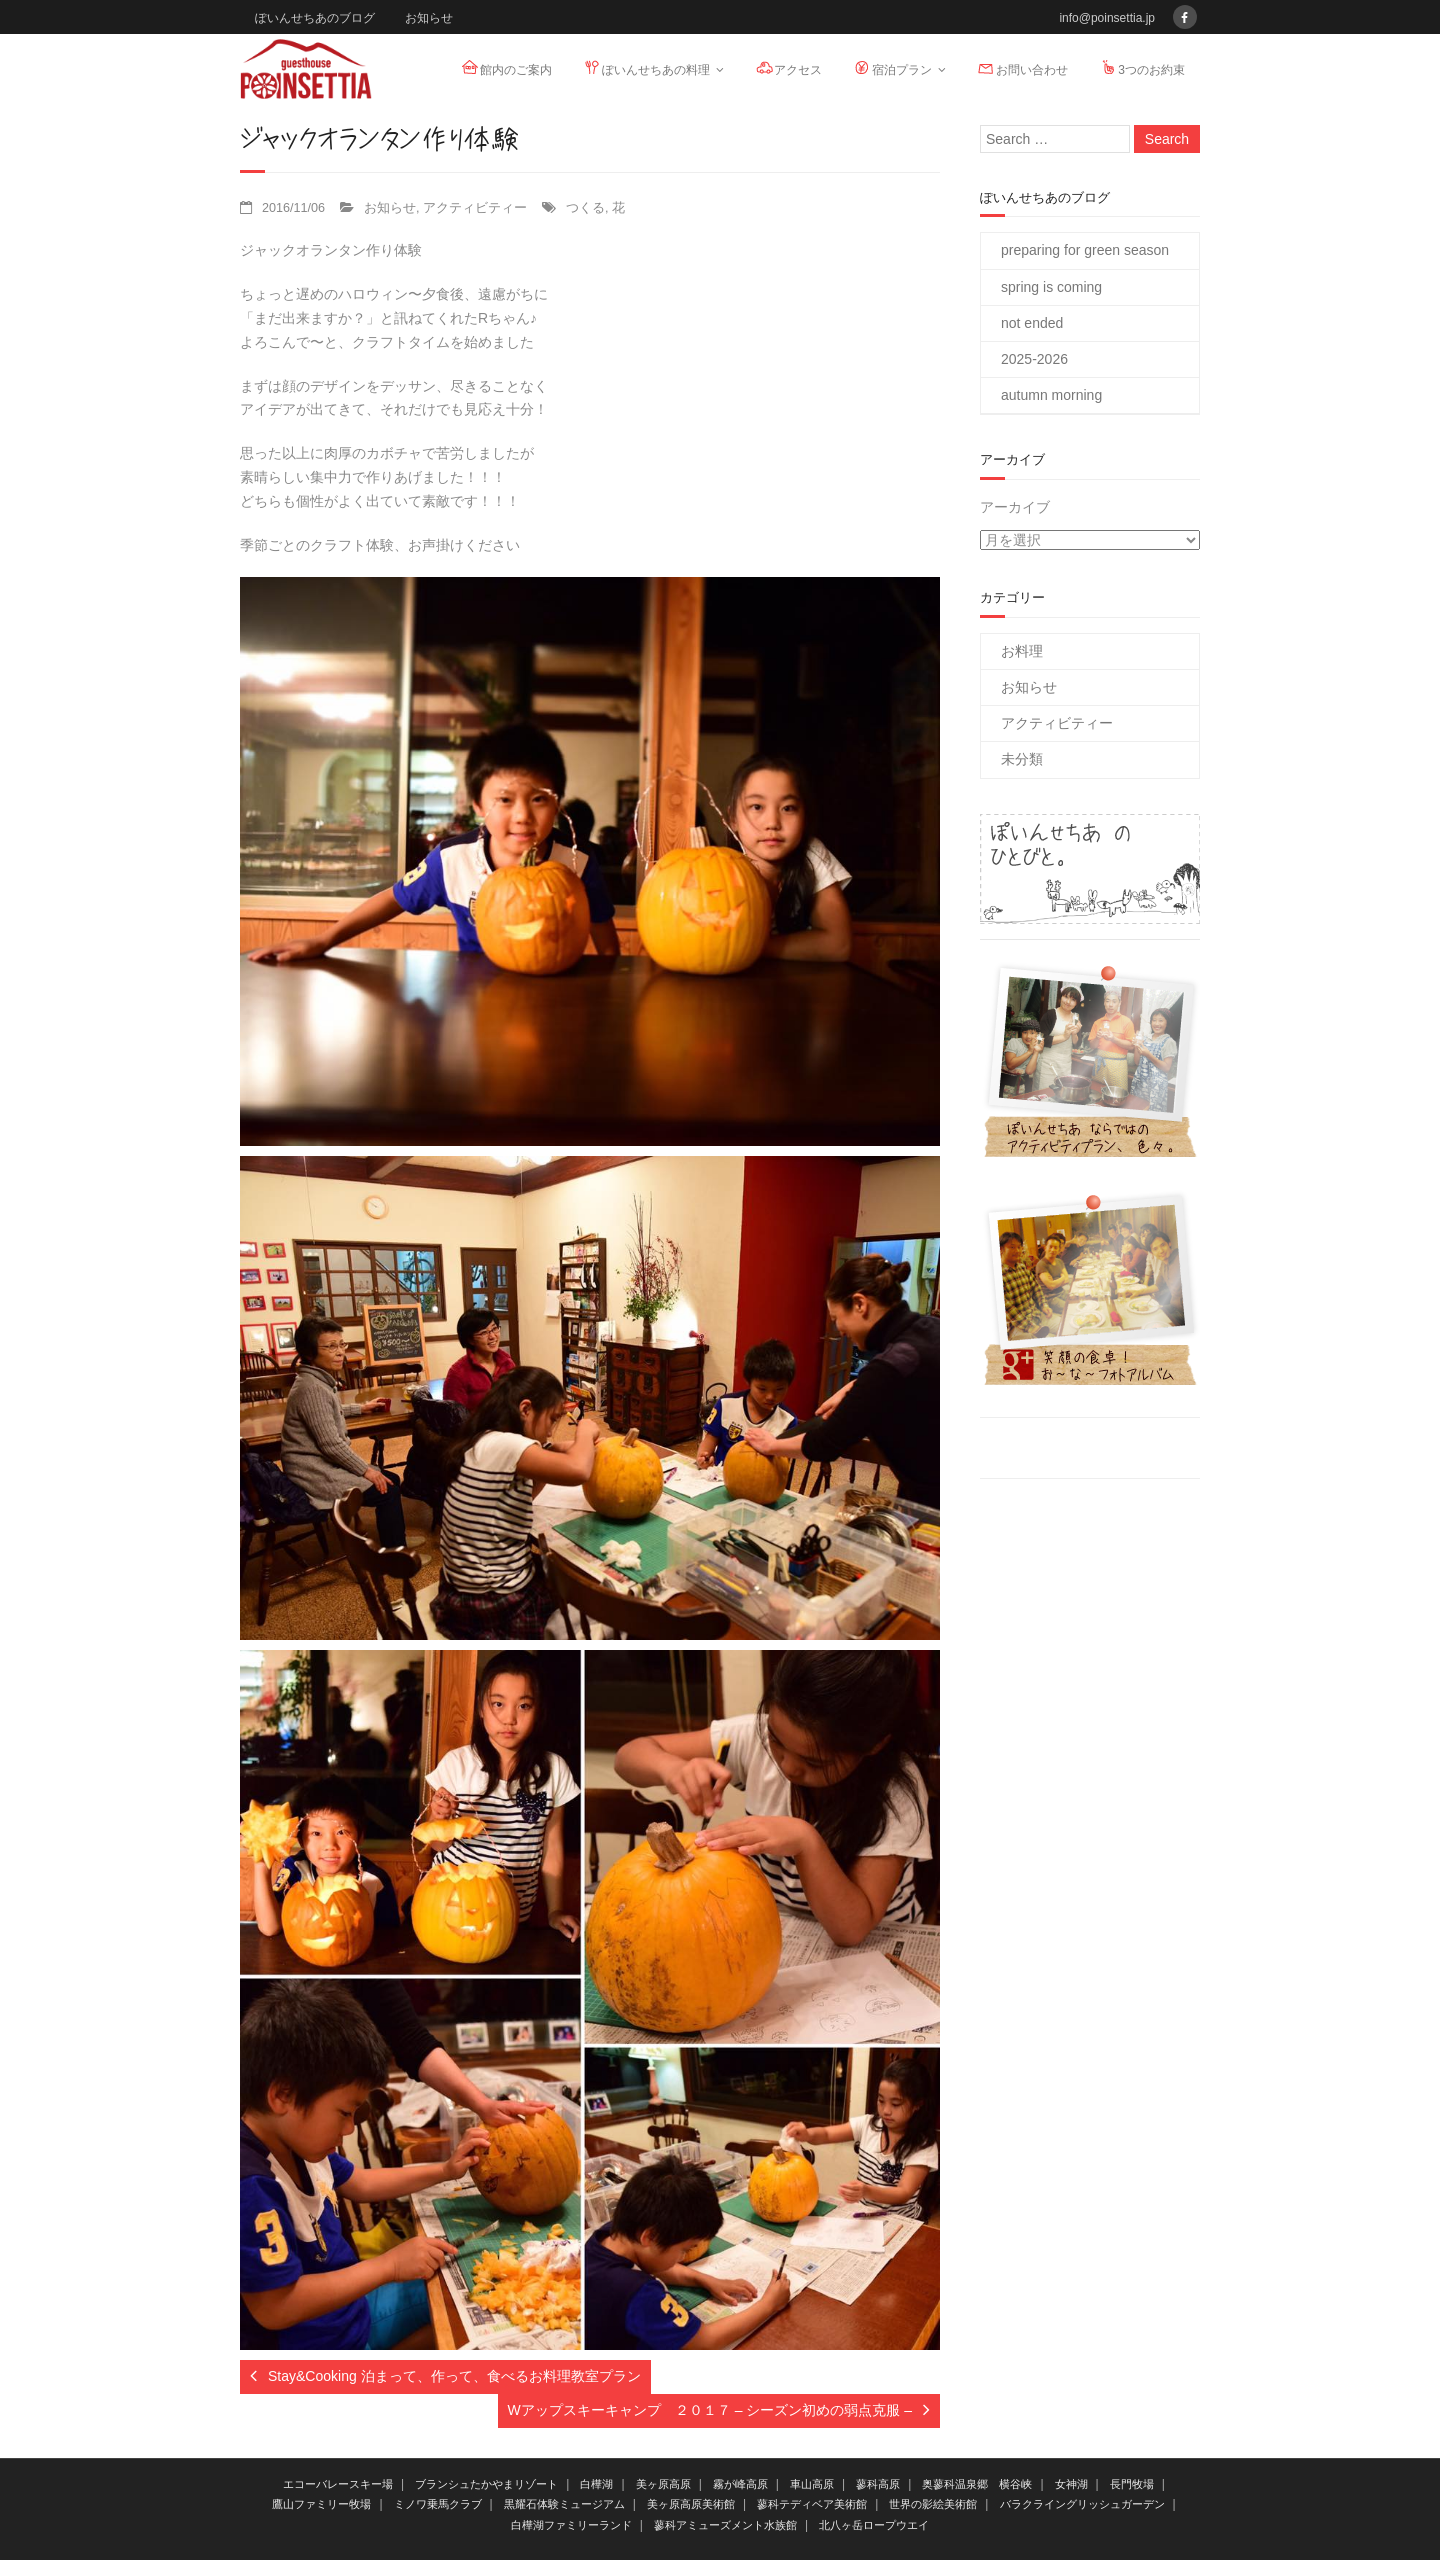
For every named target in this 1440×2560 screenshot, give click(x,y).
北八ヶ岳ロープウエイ (874, 2525)
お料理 (1022, 651)
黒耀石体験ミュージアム (564, 2504)
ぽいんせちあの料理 (646, 68)
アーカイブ (1015, 507)
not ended (1032, 323)
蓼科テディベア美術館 (812, 2504)
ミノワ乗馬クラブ (438, 2504)
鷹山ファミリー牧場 (321, 2504)
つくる (585, 208)
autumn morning (1051, 395)
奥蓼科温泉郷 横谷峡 (977, 2484)
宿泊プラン (892, 68)
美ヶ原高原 (663, 2484)
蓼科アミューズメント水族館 (725, 2525)
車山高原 (812, 2484)
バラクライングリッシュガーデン (1082, 2504)
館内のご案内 (506, 68)
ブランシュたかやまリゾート (486, 2484)
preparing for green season (1085, 250)
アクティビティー (475, 208)
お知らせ (429, 18)
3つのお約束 (1141, 68)
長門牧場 (1132, 2484)
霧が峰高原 (740, 2484)
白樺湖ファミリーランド (571, 2525)
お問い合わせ (1022, 68)
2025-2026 (1034, 359)
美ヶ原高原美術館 (691, 2504)
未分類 (1022, 759)
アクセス (788, 68)
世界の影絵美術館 (933, 2504)
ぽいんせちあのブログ (315, 18)
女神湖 (1071, 2484)
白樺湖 (596, 2484)
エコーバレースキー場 (338, 2484)
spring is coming (1051, 287)
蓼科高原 (878, 2484)
